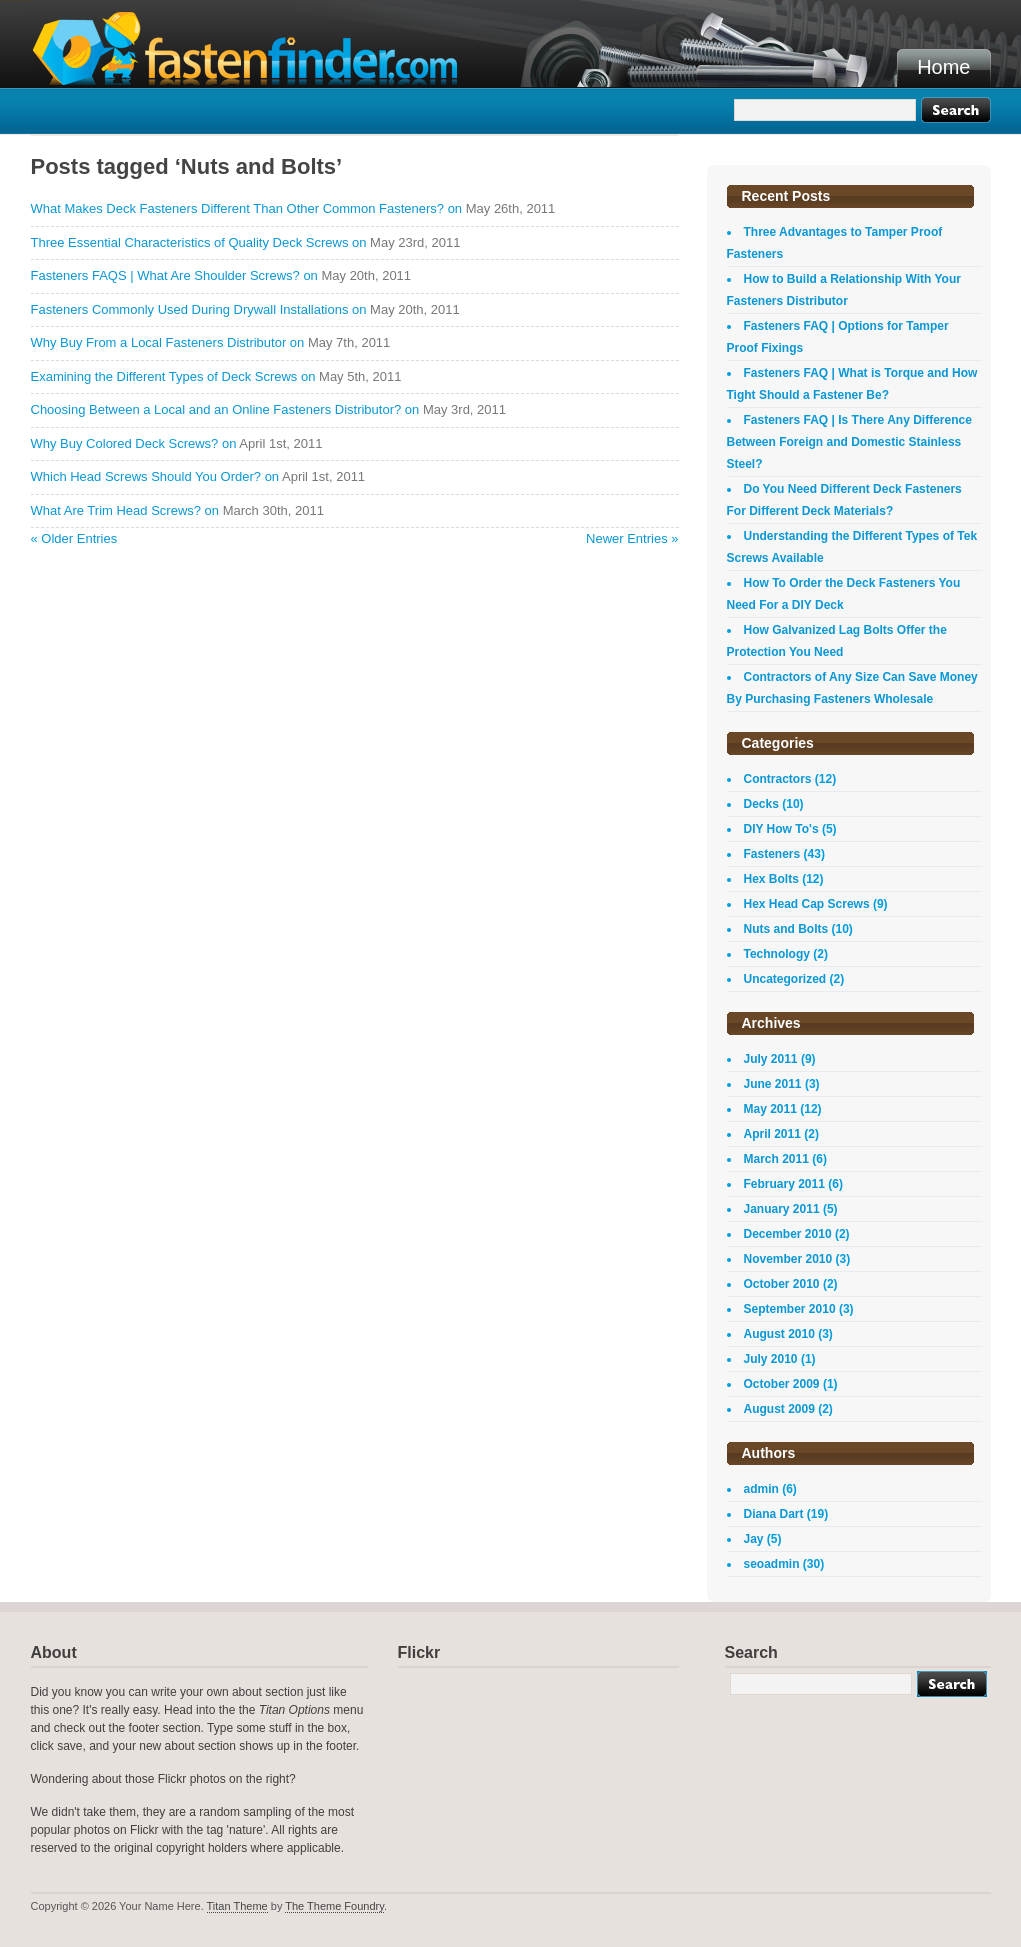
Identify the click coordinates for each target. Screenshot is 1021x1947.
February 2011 (784, 1184)
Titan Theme (237, 1906)
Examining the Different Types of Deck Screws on (173, 376)
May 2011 (770, 1109)
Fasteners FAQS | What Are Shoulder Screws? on (174, 275)
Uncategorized (785, 979)
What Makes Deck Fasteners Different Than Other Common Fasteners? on (247, 208)
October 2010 (782, 1284)
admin (761, 1489)
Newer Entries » (632, 538)
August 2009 (779, 1409)
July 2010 (771, 1359)
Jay (754, 1539)
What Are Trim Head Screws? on (125, 510)
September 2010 (790, 1309)
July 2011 (771, 1059)
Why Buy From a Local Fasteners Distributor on (168, 342)
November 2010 (788, 1259)
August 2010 (779, 1334)
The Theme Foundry (334, 1906)
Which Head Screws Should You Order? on (155, 476)
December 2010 (788, 1234)
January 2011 (782, 1209)
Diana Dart (774, 1514)
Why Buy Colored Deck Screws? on (134, 443)
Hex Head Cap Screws (807, 904)
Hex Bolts (771, 879)
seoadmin (772, 1564)
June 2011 (773, 1084)
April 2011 (772, 1134)
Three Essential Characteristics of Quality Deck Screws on (199, 242)
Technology (777, 954)
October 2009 (782, 1384)
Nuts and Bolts (786, 929)
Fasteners (772, 854)
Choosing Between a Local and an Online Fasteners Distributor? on (225, 409)
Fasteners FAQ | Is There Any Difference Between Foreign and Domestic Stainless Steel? (849, 442)
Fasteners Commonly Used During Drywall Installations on (199, 309)
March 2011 (776, 1159)
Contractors (778, 779)
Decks (761, 804)
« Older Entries (74, 538)
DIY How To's (781, 829)
